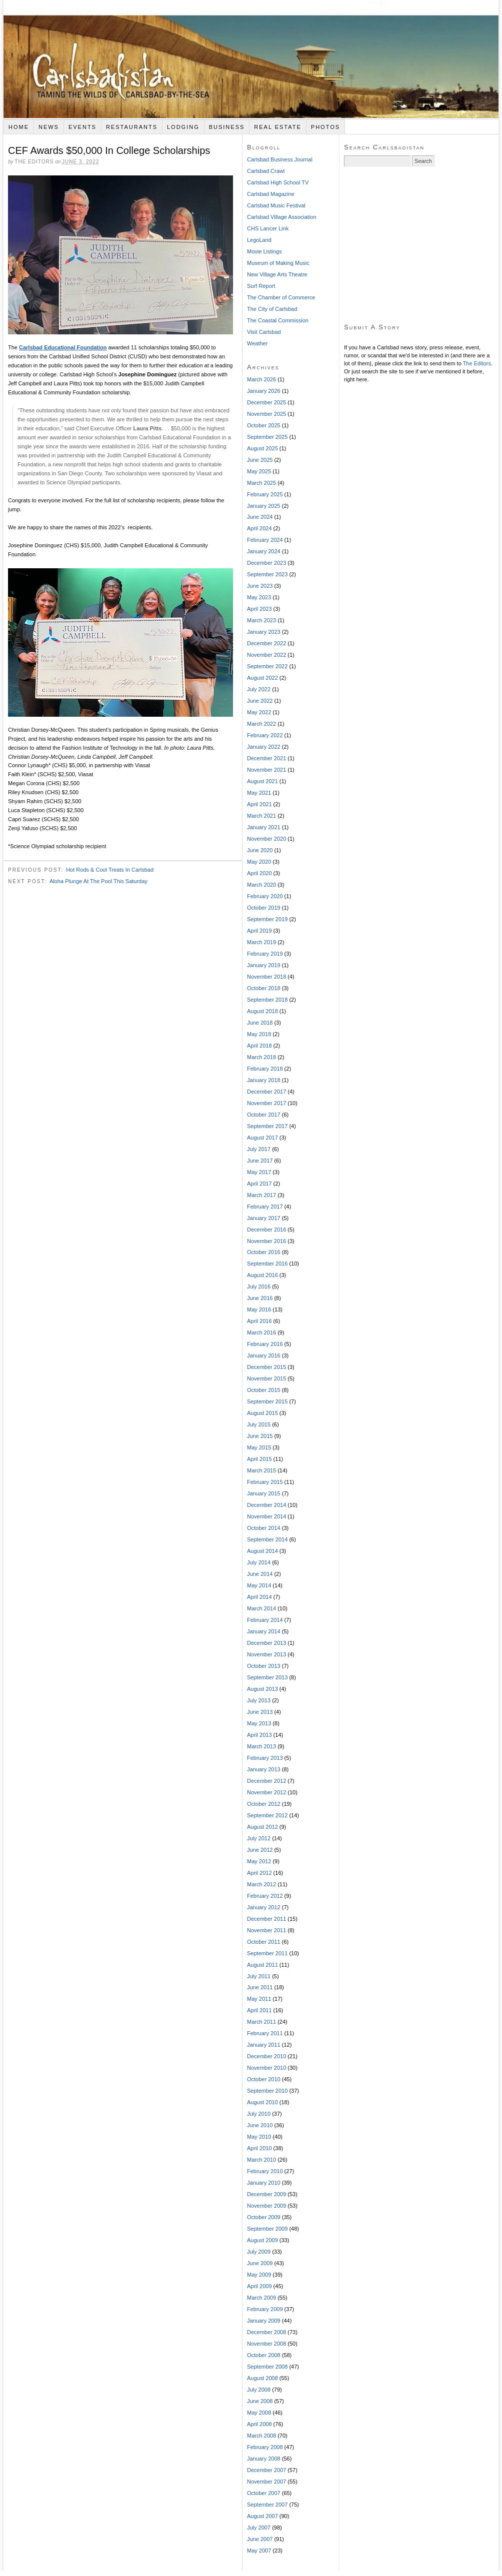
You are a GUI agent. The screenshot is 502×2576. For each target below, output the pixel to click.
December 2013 (266, 1643)
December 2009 (266, 2194)
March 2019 (261, 942)
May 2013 (259, 1723)
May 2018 (259, 1034)
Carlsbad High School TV (277, 182)
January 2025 (263, 506)
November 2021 (266, 770)
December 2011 (266, 1919)
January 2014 (263, 1631)
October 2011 (263, 1942)
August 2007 (262, 2516)
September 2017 (267, 1126)
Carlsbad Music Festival (276, 205)
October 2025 (263, 425)
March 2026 (261, 379)
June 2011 (259, 1987)
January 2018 (263, 1080)
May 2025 (259, 471)
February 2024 (265, 540)
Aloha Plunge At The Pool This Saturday (99, 881)
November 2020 (266, 839)
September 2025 (267, 437)
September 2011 (267, 1953)
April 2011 (259, 2010)
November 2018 (266, 977)
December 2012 (266, 1781)
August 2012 (262, 1827)
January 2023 (263, 632)
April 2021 (259, 804)
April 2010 (259, 2148)
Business (227, 127)
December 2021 (266, 758)
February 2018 (265, 1069)
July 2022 (258, 689)
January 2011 (263, 2045)
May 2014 (259, 1585)
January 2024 (263, 551)
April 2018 (259, 1046)
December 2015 (266, 1367)
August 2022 (262, 678)
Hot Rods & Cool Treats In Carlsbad (110, 870)
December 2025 (266, 402)
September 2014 (267, 1539)
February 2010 (265, 2171)
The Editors (477, 363)
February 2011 (265, 2033)
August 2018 (262, 1011)
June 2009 (259, 2263)
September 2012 (267, 1815)
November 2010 (266, 2068)
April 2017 (259, 1184)
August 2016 (262, 1275)
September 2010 (267, 2091)
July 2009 (258, 2252)
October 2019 (263, 908)
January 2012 (263, 1907)
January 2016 (263, 1355)
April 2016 (259, 1321)
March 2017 (261, 1195)
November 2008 (266, 2344)
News (48, 127)
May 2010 (259, 2137)
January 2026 (263, 391)
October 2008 (263, 2355)
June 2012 (259, 1850)
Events (82, 127)
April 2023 (259, 609)
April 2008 (259, 2424)
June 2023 (259, 586)
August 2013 (262, 1689)
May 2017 (259, 1172)
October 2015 (263, 1390)
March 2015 (261, 1470)
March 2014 (261, 1608)
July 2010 (258, 2114)
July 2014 (258, 1562)
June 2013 (259, 1712)
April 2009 (259, 2286)
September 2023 (267, 574)
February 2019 (265, 954)
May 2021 (259, 793)
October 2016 (263, 1252)
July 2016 (258, 1286)
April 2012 (259, 1873)
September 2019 (267, 919)
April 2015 (259, 1459)
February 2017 (265, 1207)
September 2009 (267, 2229)
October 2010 (263, 2079)
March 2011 (261, 2022)
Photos (325, 127)
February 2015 (265, 1482)
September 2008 (267, 2367)
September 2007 (267, 2505)
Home (18, 127)
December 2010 (266, 2056)
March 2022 (261, 724)
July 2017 (258, 1149)
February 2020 (265, 896)
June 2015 (259, 1436)
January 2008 (263, 2459)
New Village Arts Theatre (277, 274)
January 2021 (263, 827)
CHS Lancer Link (267, 228)
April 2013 (259, 1735)
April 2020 (259, 873)
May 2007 (259, 2551)
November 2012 (266, 1792)
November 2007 (266, 2482)
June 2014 (259, 1574)
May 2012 (259, 1861)
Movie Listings (264, 251)
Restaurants (132, 127)
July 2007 (258, 2528)
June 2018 (259, 1023)
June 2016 (259, 1298)
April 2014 (259, 1597)
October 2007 (263, 2493)
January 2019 (263, 965)
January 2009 (263, 2321)
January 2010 (263, 2183)
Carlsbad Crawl (265, 171)
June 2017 (259, 1161)
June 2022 (259, 701)
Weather (257, 343)
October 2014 (263, 1528)
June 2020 (259, 850)
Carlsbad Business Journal (279, 159)
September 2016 (267, 1264)
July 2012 (258, 1838)
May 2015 (259, 1447)
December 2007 (266, 2470)
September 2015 (267, 1401)
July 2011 (258, 1976)
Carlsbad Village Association (281, 217)
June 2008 (259, 2401)
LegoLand (259, 240)
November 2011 (266, 1930)
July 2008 (258, 2390)
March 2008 (261, 2436)
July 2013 (258, 1700)
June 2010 (259, 2125)
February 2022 (265, 735)
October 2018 (263, 988)
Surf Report (261, 286)
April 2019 (259, 931)
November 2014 (266, 1516)
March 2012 (261, 1884)
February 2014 (265, 1620)
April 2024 (259, 528)
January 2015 (263, 1493)
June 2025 (259, 460)
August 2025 (262, 448)
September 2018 (267, 1000)
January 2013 (263, 1769)
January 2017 (263, 1218)
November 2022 (266, 655)
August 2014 (262, 1551)
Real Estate (278, 127)
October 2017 (263, 1115)
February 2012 (265, 1896)
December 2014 (266, 1505)
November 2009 (266, 2206)
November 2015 (266, 1378)
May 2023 (259, 597)
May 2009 (259, 2275)
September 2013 (267, 1677)
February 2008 (265, 2447)
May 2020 (259, 862)
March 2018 (261, 1057)
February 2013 (265, 1758)
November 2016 (266, 1241)
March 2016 (261, 1332)
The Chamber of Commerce (281, 297)
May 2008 (259, 2413)
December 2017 (266, 1092)
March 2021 (261, 816)
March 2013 (261, 1746)
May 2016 (259, 1309)
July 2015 (258, 1424)
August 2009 (262, 2240)
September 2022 (267, 666)
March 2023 (261, 620)
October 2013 (263, 1666)
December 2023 (266, 563)
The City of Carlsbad (272, 309)
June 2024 (259, 517)
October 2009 (263, 2217)
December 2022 (266, 643)
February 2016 (265, 1344)
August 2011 (262, 1965)
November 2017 (266, 1103)
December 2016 (266, 1230)
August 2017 (262, 1138)
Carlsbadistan (251, 59)
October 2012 (263, 1804)
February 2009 (265, 2309)
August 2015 (262, 1413)
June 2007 (259, 2539)
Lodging (183, 127)
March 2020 (261, 885)
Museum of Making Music (278, 263)
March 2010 (261, 2160)
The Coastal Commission (277, 320)
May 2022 (259, 712)
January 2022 (263, 747)
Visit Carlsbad (264, 332)
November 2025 (266, 414)
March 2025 (261, 483)
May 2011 (259, 1999)
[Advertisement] (419, 244)
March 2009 (261, 2298)
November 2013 (266, 1654)
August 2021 (262, 781)
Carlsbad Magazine (270, 194)
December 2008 (266, 2332)
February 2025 (265, 494)
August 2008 (262, 2378)
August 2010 (262, 2102)
